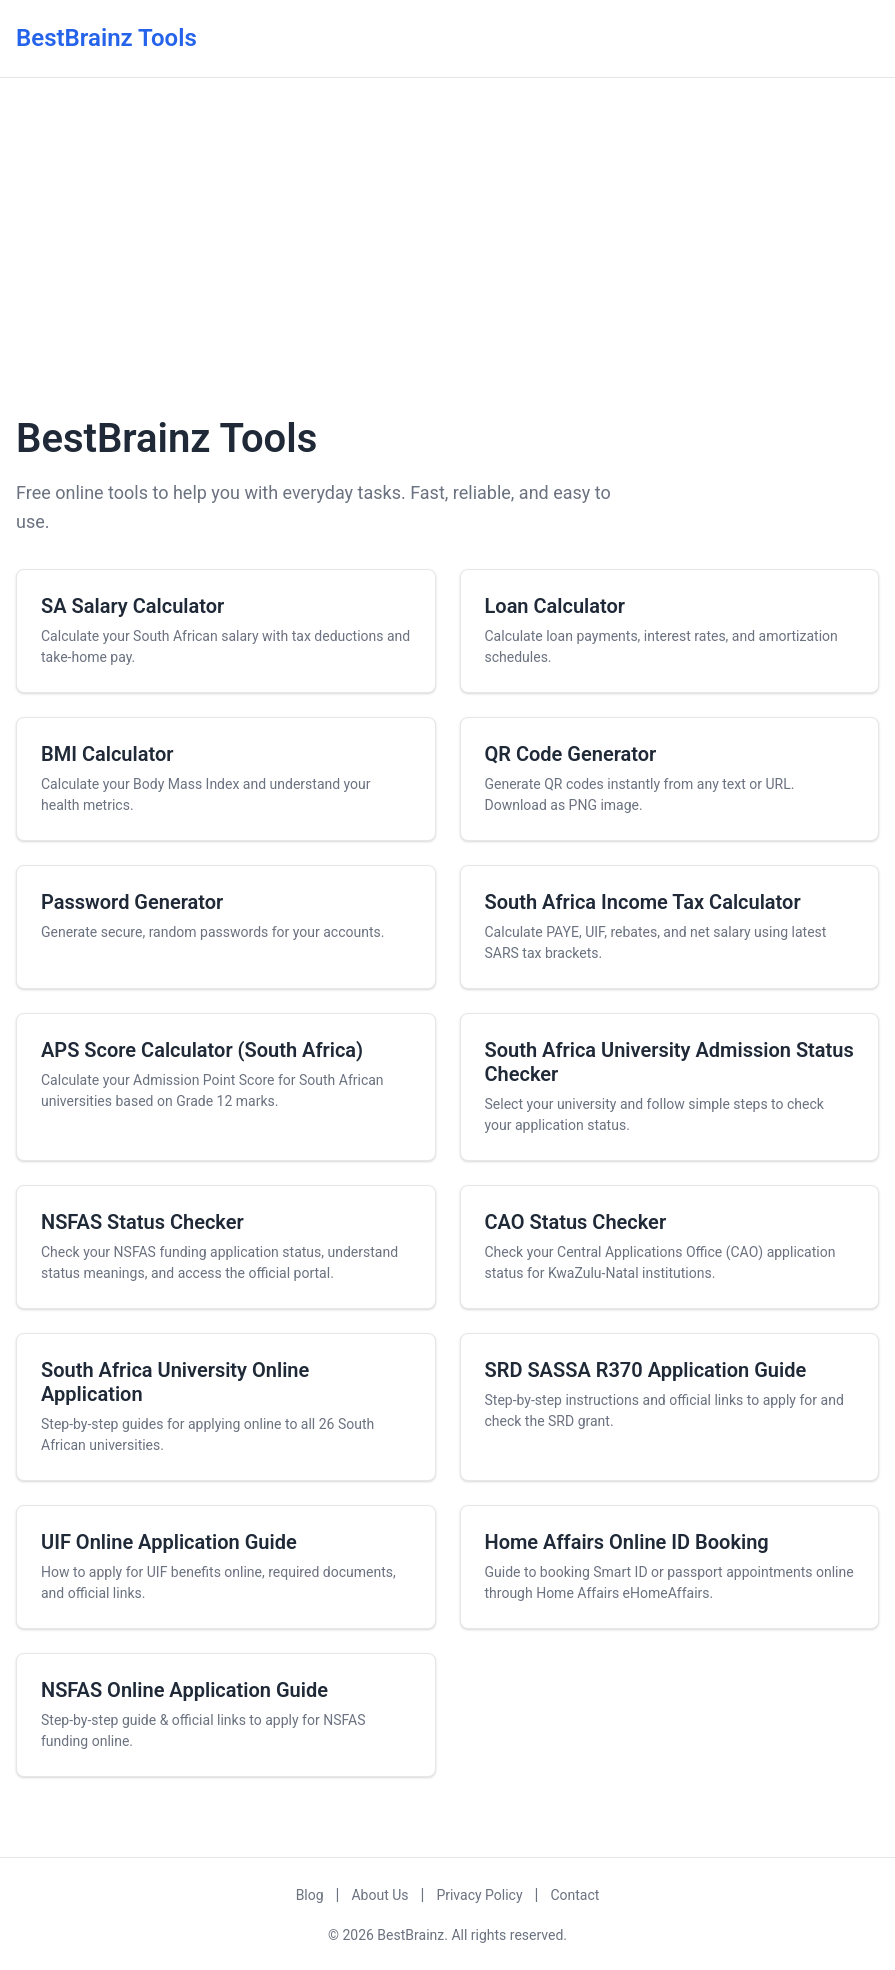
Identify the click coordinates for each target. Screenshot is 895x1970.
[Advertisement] (447, 243)
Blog (310, 1895)
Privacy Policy (479, 1895)
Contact (574, 1895)
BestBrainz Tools (106, 38)
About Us (379, 1895)
